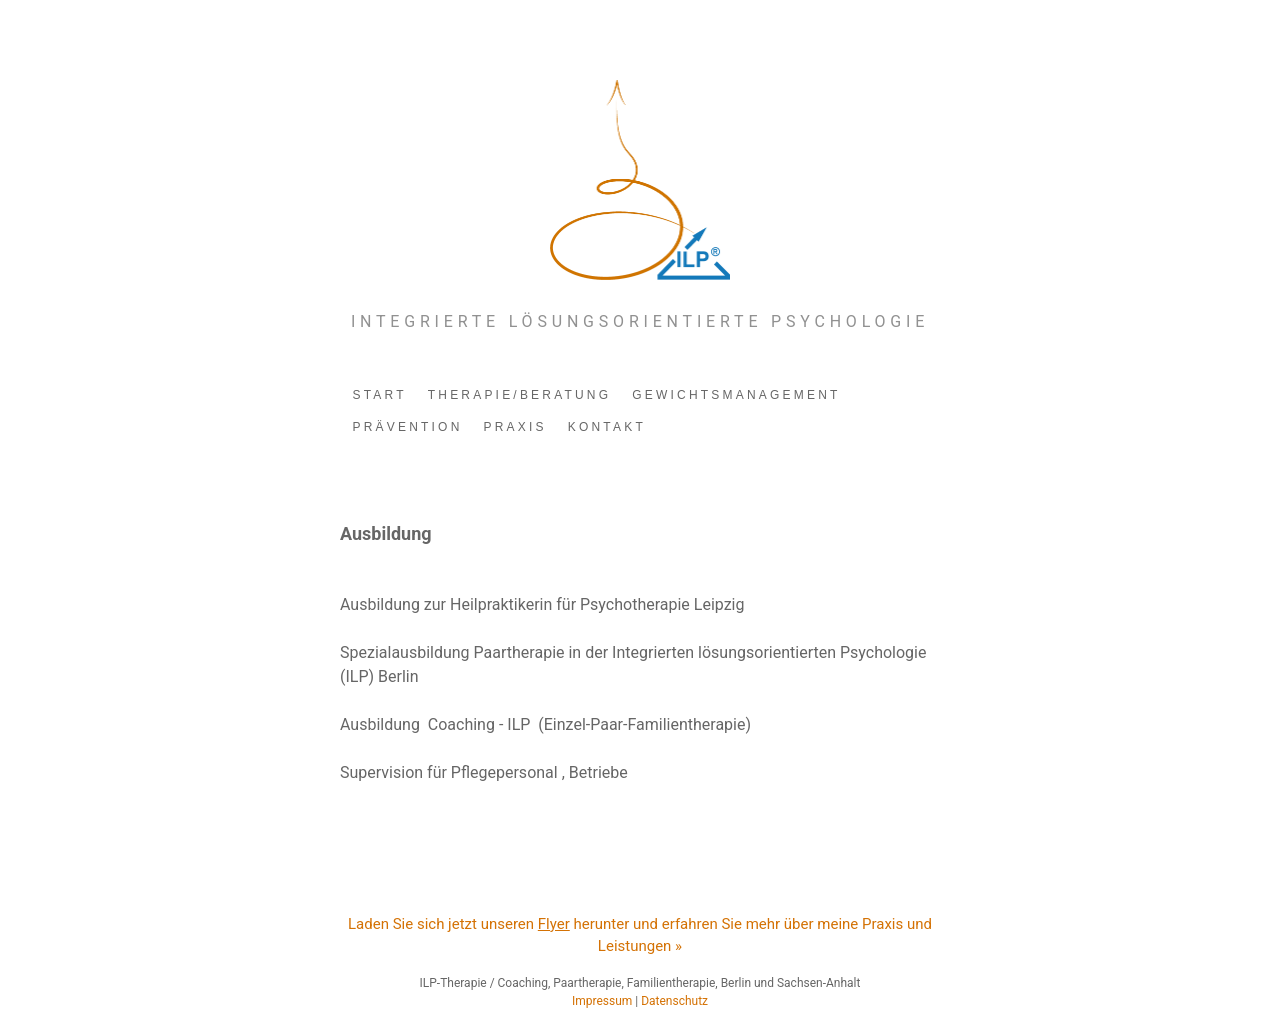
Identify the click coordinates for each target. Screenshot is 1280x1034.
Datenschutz (674, 1001)
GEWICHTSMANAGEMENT (736, 395)
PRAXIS (515, 427)
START (380, 395)
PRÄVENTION (408, 427)
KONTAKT (607, 427)
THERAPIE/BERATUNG (520, 395)
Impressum (602, 1001)
